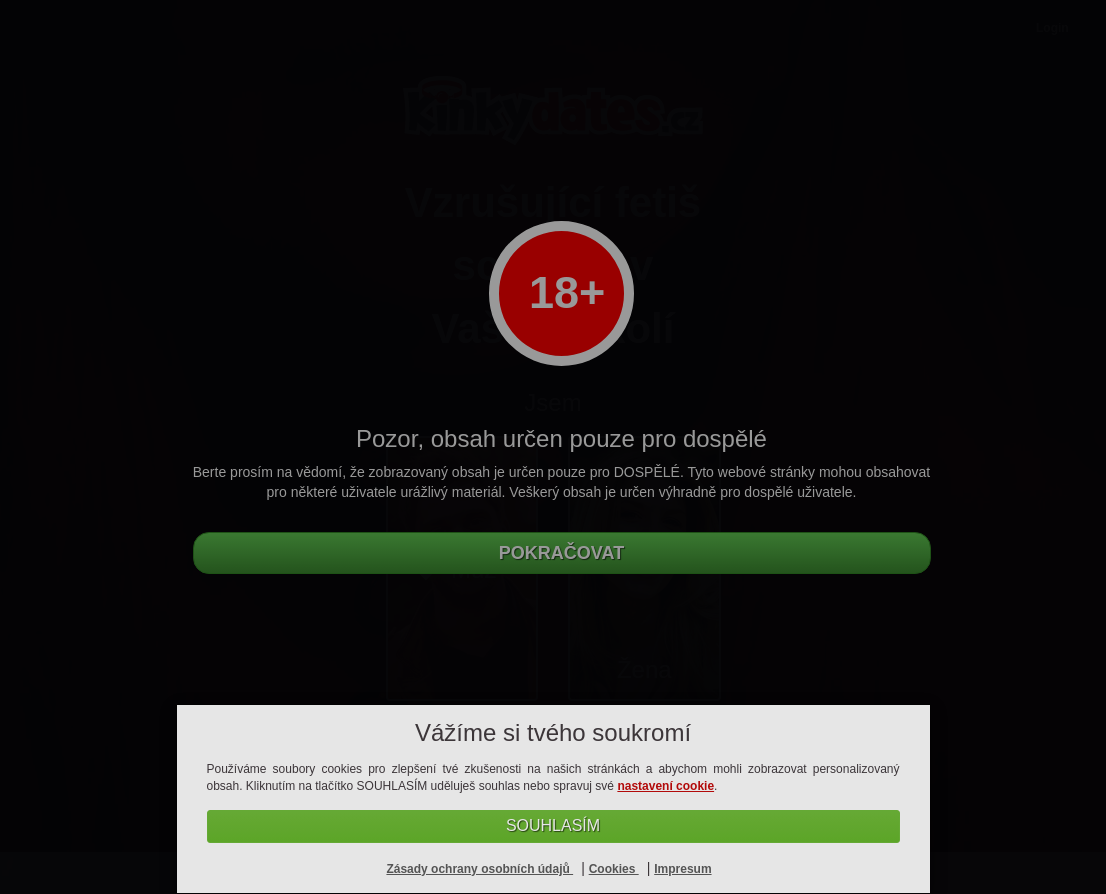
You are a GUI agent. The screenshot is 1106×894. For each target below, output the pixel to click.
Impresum (682, 869)
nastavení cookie (665, 786)
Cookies (614, 869)
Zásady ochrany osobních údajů (479, 869)
